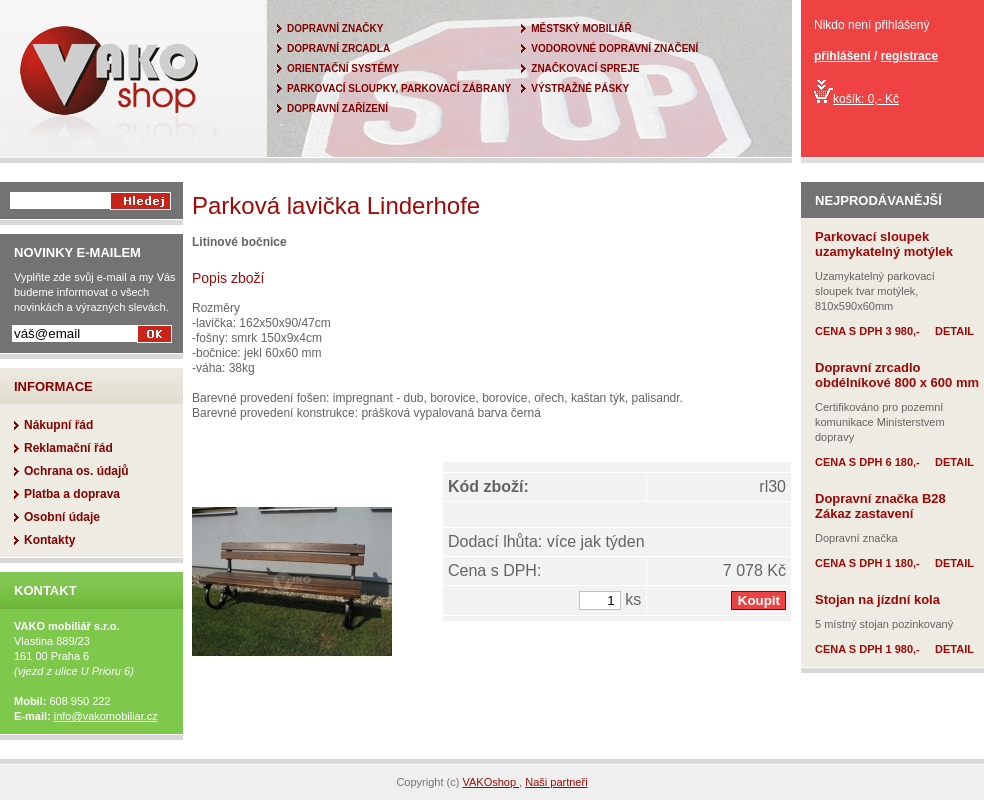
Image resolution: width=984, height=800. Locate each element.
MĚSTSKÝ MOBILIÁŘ (581, 28)
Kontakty (49, 540)
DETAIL (954, 331)
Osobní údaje (62, 517)
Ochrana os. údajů (76, 471)
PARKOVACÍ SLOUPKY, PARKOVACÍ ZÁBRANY (399, 88)
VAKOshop (490, 782)
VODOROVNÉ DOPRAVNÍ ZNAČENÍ (614, 48)
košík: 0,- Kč (856, 99)
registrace (909, 56)
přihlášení (842, 56)
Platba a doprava (72, 494)
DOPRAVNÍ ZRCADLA (338, 48)
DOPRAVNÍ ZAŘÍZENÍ (337, 108)
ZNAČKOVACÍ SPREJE (585, 68)
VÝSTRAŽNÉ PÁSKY (580, 88)
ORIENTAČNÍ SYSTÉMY (343, 68)
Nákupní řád (58, 425)
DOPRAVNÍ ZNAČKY (335, 28)
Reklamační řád (68, 448)
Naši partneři (556, 782)
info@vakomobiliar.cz (106, 716)
